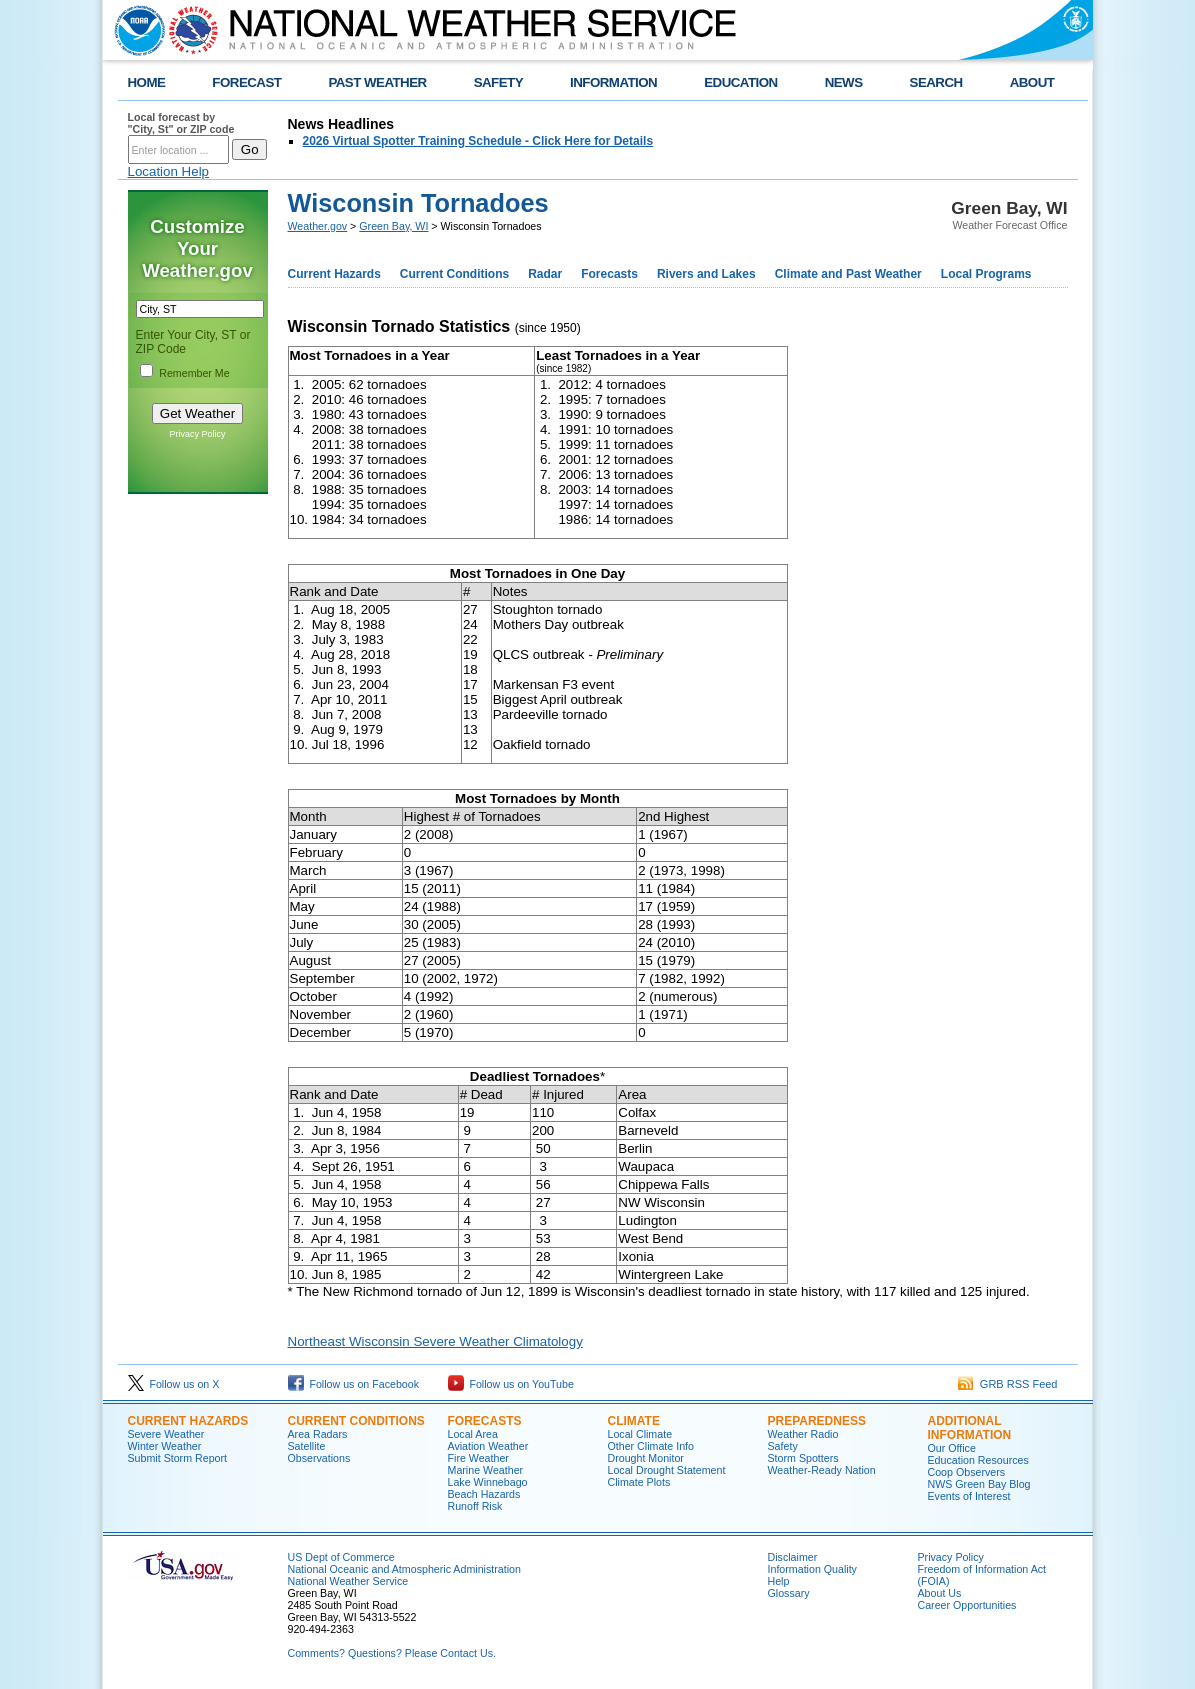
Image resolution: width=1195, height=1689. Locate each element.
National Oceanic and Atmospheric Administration (404, 1569)
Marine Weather (486, 1470)
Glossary (789, 1593)
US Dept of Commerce (341, 1557)
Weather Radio (803, 1434)
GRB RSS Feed (1008, 1384)
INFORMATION (613, 82)
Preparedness (817, 1421)
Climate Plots (639, 1482)
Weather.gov (318, 226)
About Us (940, 1593)
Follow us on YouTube (511, 1384)
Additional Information (970, 1428)
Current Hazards (334, 274)
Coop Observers (967, 1472)
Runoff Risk (475, 1506)
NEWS (844, 82)
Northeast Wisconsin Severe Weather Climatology (435, 1341)
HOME (147, 82)
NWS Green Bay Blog (979, 1484)
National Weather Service (348, 1581)
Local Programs (986, 274)
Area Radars (318, 1434)
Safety (783, 1446)
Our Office (952, 1448)
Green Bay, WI (393, 226)
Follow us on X (174, 1384)
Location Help (169, 171)
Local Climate (640, 1434)
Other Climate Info (651, 1446)
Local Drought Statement (667, 1470)
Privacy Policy (197, 434)
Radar (545, 274)
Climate (634, 1421)
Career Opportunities (967, 1605)
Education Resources (978, 1460)
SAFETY (498, 82)
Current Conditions (454, 274)
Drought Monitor (646, 1458)
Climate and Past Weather (848, 274)
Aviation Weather (488, 1446)
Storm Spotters (803, 1458)
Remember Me (194, 373)
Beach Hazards (484, 1494)
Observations (319, 1458)
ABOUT (1032, 82)
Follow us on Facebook (354, 1384)
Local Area (473, 1434)
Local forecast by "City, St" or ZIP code (181, 123)
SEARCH (936, 82)
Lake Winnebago (488, 1482)
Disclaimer (793, 1557)
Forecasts (609, 274)
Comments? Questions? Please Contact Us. (392, 1653)
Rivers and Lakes (706, 274)
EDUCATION (740, 82)
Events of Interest (969, 1496)
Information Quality (812, 1569)
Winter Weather (165, 1446)
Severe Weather (166, 1434)
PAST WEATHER (377, 82)
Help (779, 1581)
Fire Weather (478, 1458)
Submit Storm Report (178, 1458)
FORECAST (246, 82)
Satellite (307, 1446)
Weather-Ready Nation (822, 1470)
